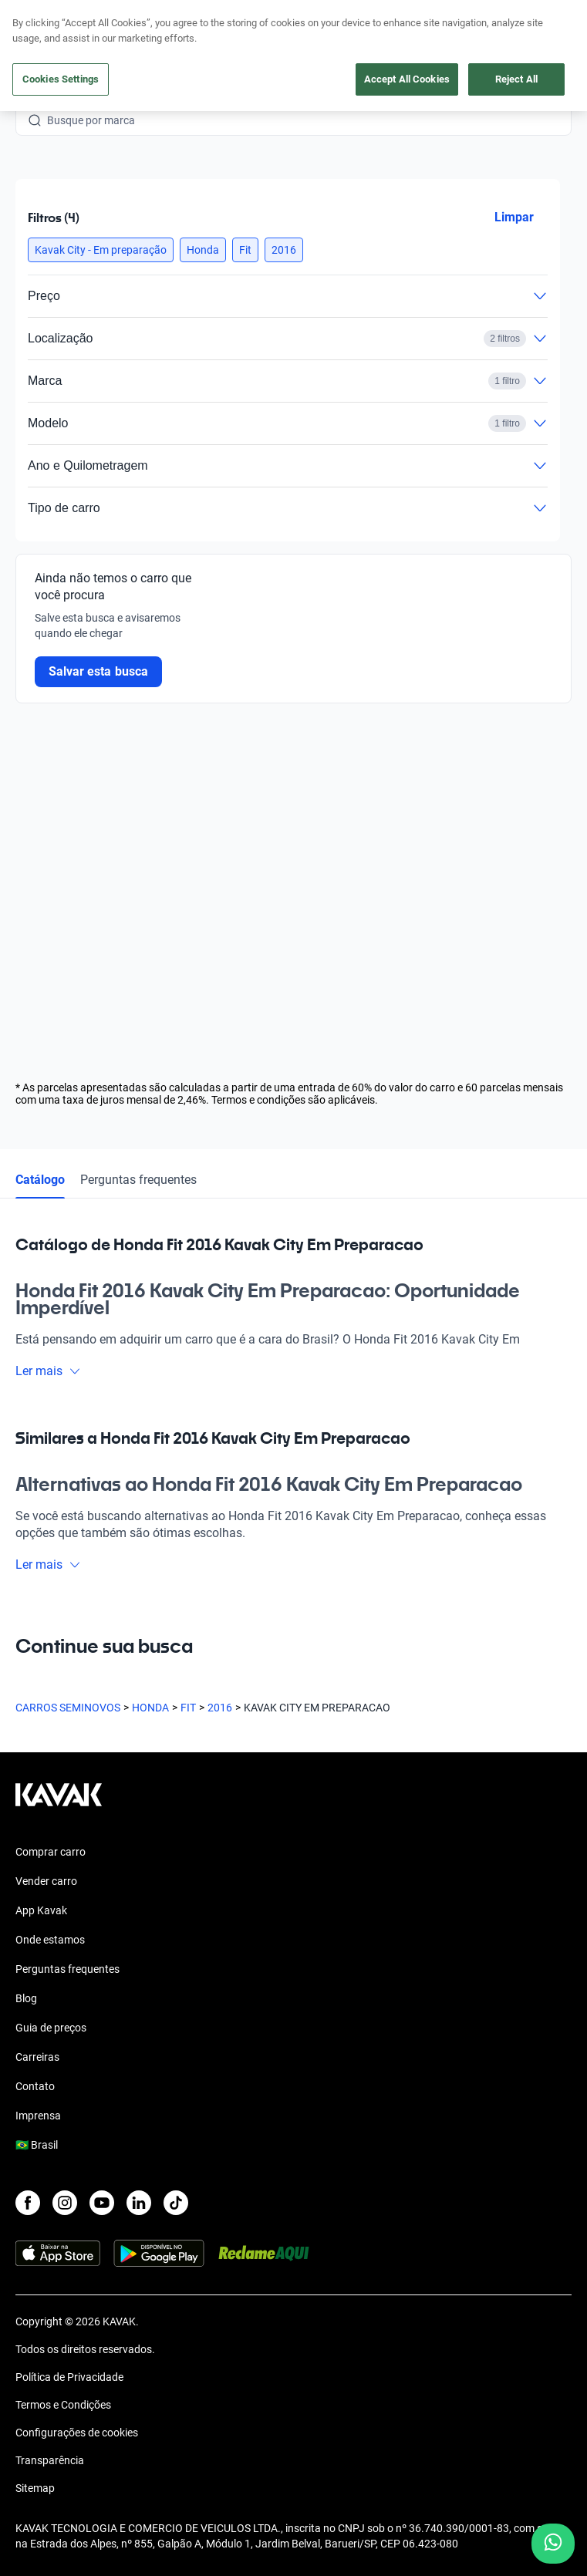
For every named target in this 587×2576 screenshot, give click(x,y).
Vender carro (46, 1881)
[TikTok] (176, 2202)
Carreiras (37, 2057)
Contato (35, 2086)
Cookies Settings (60, 79)
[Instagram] (64, 2202)
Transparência (49, 2460)
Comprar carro (50, 1852)
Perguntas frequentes (138, 1179)
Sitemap (35, 2488)
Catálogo (40, 1179)
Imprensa (38, 2115)
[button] (101, 250)
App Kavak (41, 1910)
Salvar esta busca (98, 671)
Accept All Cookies (407, 79)
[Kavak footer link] (58, 1802)
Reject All (516, 79)
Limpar (514, 217)
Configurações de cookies (76, 2432)
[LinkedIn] (139, 2202)
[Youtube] (101, 2202)
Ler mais (48, 1371)
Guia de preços (50, 2027)
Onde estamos (50, 1940)
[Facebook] (27, 2202)
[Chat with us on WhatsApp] (553, 2543)
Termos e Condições (63, 2405)
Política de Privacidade (69, 2377)
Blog (26, 1998)
